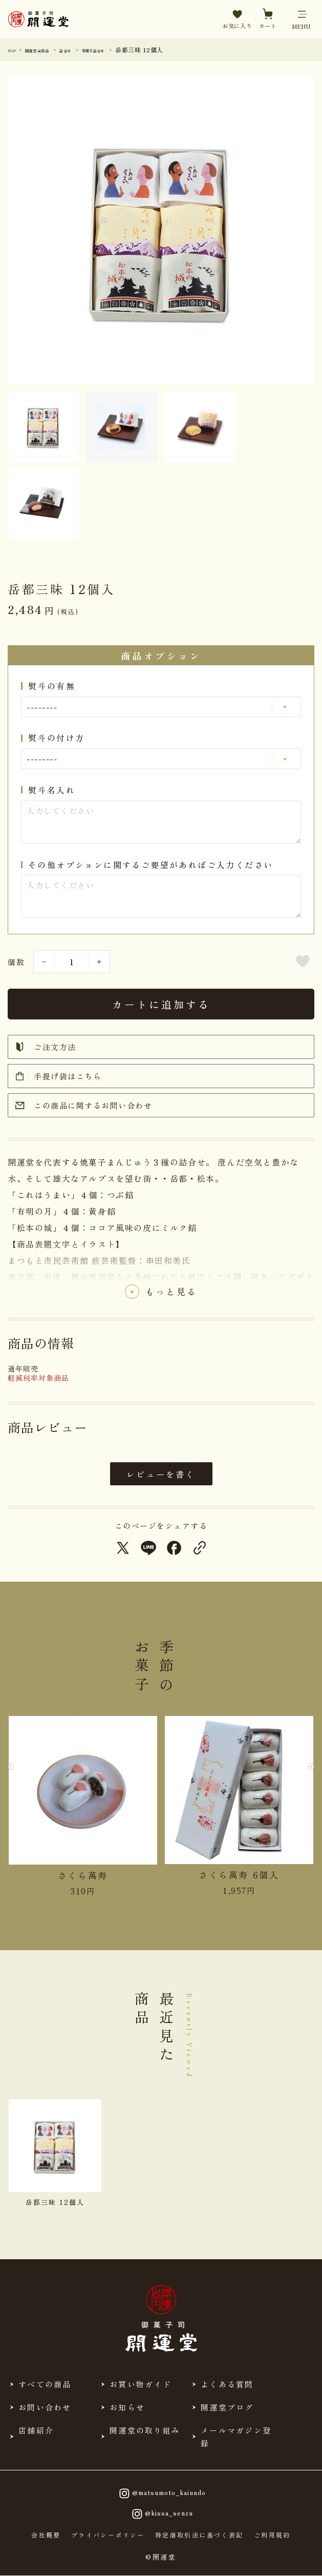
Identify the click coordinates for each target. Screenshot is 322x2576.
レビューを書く (160, 1474)
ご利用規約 (272, 2535)
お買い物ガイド (140, 2384)
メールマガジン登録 (236, 2436)
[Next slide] (305, 1774)
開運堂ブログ (227, 2407)
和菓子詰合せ (131, 49)
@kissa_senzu (161, 2514)
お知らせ (127, 2407)
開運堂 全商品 (51, 49)
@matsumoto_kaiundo (161, 2493)
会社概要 (46, 2535)
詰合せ (91, 49)
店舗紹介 (36, 2430)
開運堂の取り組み (145, 2430)
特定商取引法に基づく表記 (199, 2535)
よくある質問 (227, 2384)
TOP (15, 49)
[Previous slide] (16, 1774)
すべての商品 (45, 2384)
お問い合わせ (45, 2407)
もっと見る (171, 1293)
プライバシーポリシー (108, 2535)
